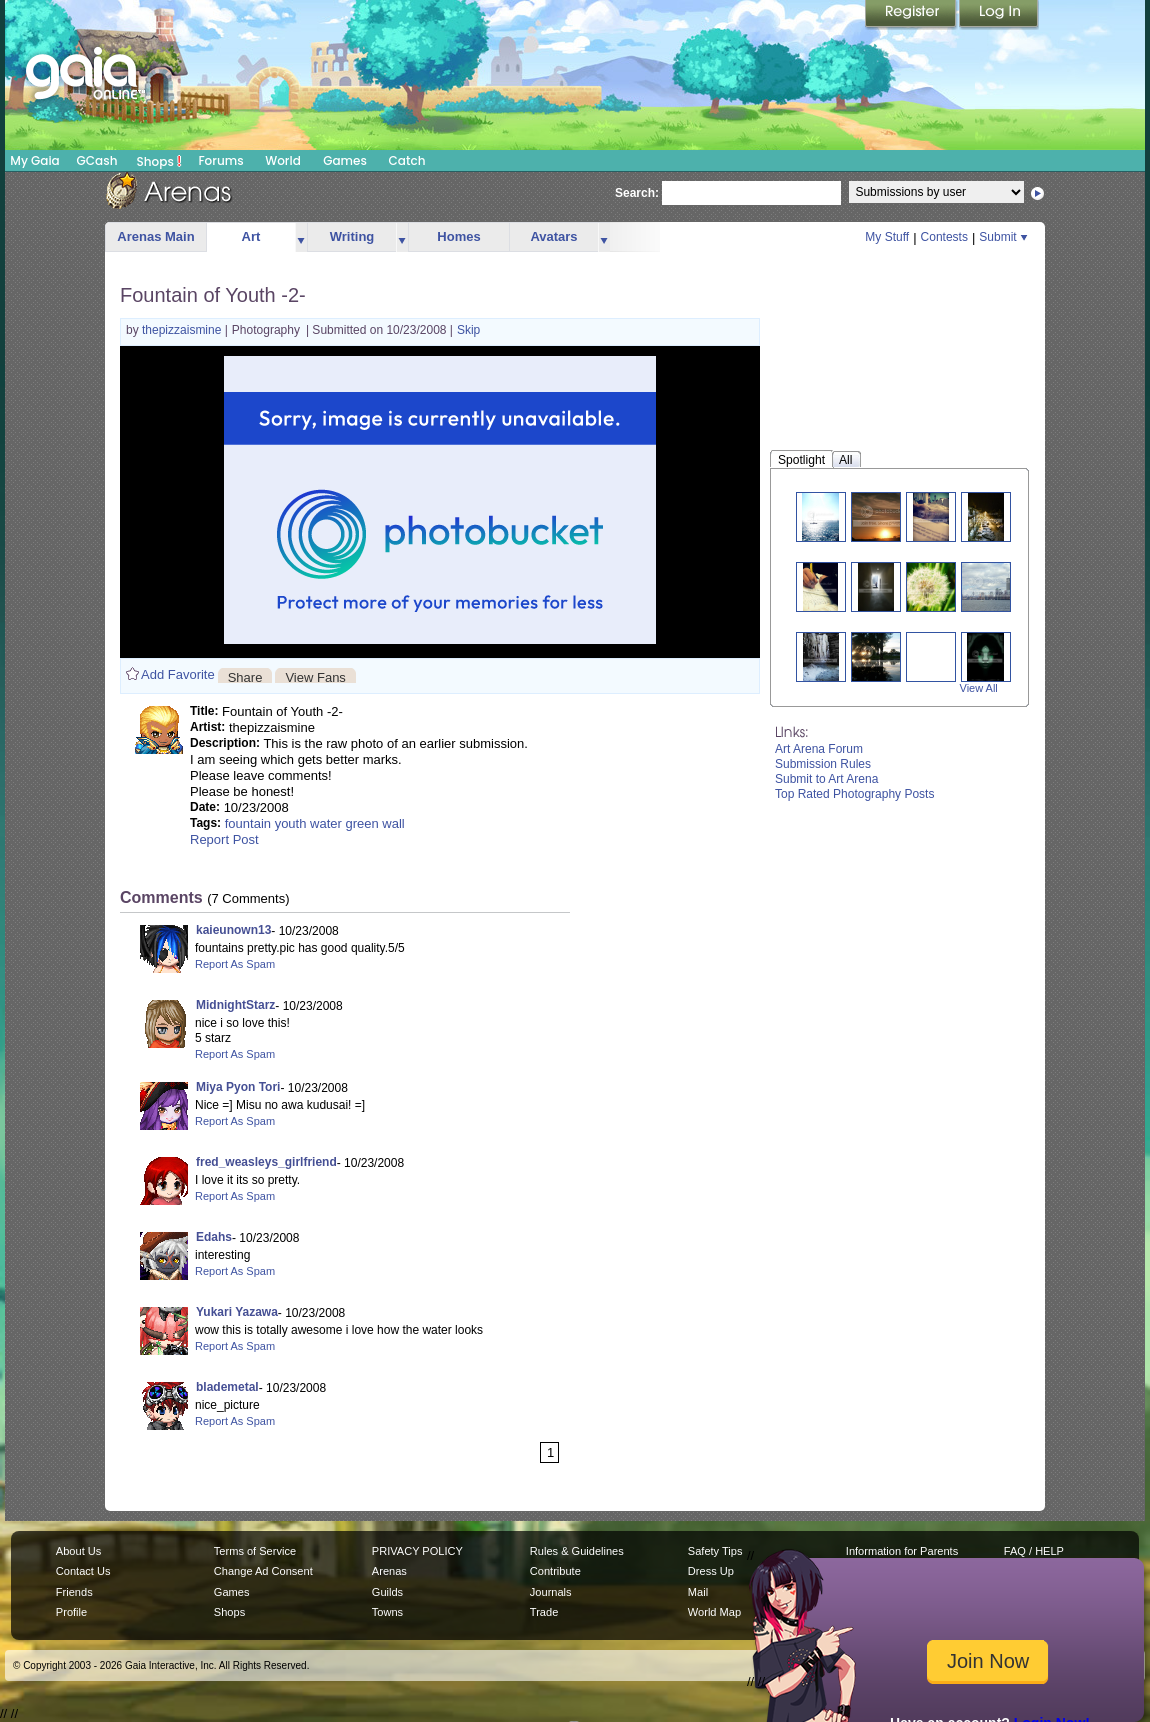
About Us (78, 1551)
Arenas (389, 1571)
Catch (407, 160)
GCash (97, 160)
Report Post (224, 839)
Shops (159, 161)
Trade (544, 1612)
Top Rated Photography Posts (854, 794)
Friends (74, 1592)
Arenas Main (155, 236)
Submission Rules (823, 764)
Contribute (555, 1571)
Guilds (387, 1592)
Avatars (553, 236)
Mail (698, 1592)
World (283, 160)
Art (251, 236)
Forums (220, 160)
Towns (387, 1612)
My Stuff (887, 237)
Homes (458, 236)
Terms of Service (255, 1551)
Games (345, 160)
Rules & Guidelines (577, 1551)
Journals (551, 1592)
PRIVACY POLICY (417, 1551)
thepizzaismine (183, 330)
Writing (352, 236)
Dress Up (711, 1571)
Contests (944, 237)
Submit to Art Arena (826, 779)
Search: (637, 193)
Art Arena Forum (819, 749)
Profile (71, 1612)
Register (912, 15)
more (301, 237)
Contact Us (83, 1571)
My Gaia (34, 160)
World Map (714, 1612)
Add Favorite (178, 674)
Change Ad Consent (263, 1571)
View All (979, 688)
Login (999, 15)
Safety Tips (715, 1551)
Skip (468, 330)
